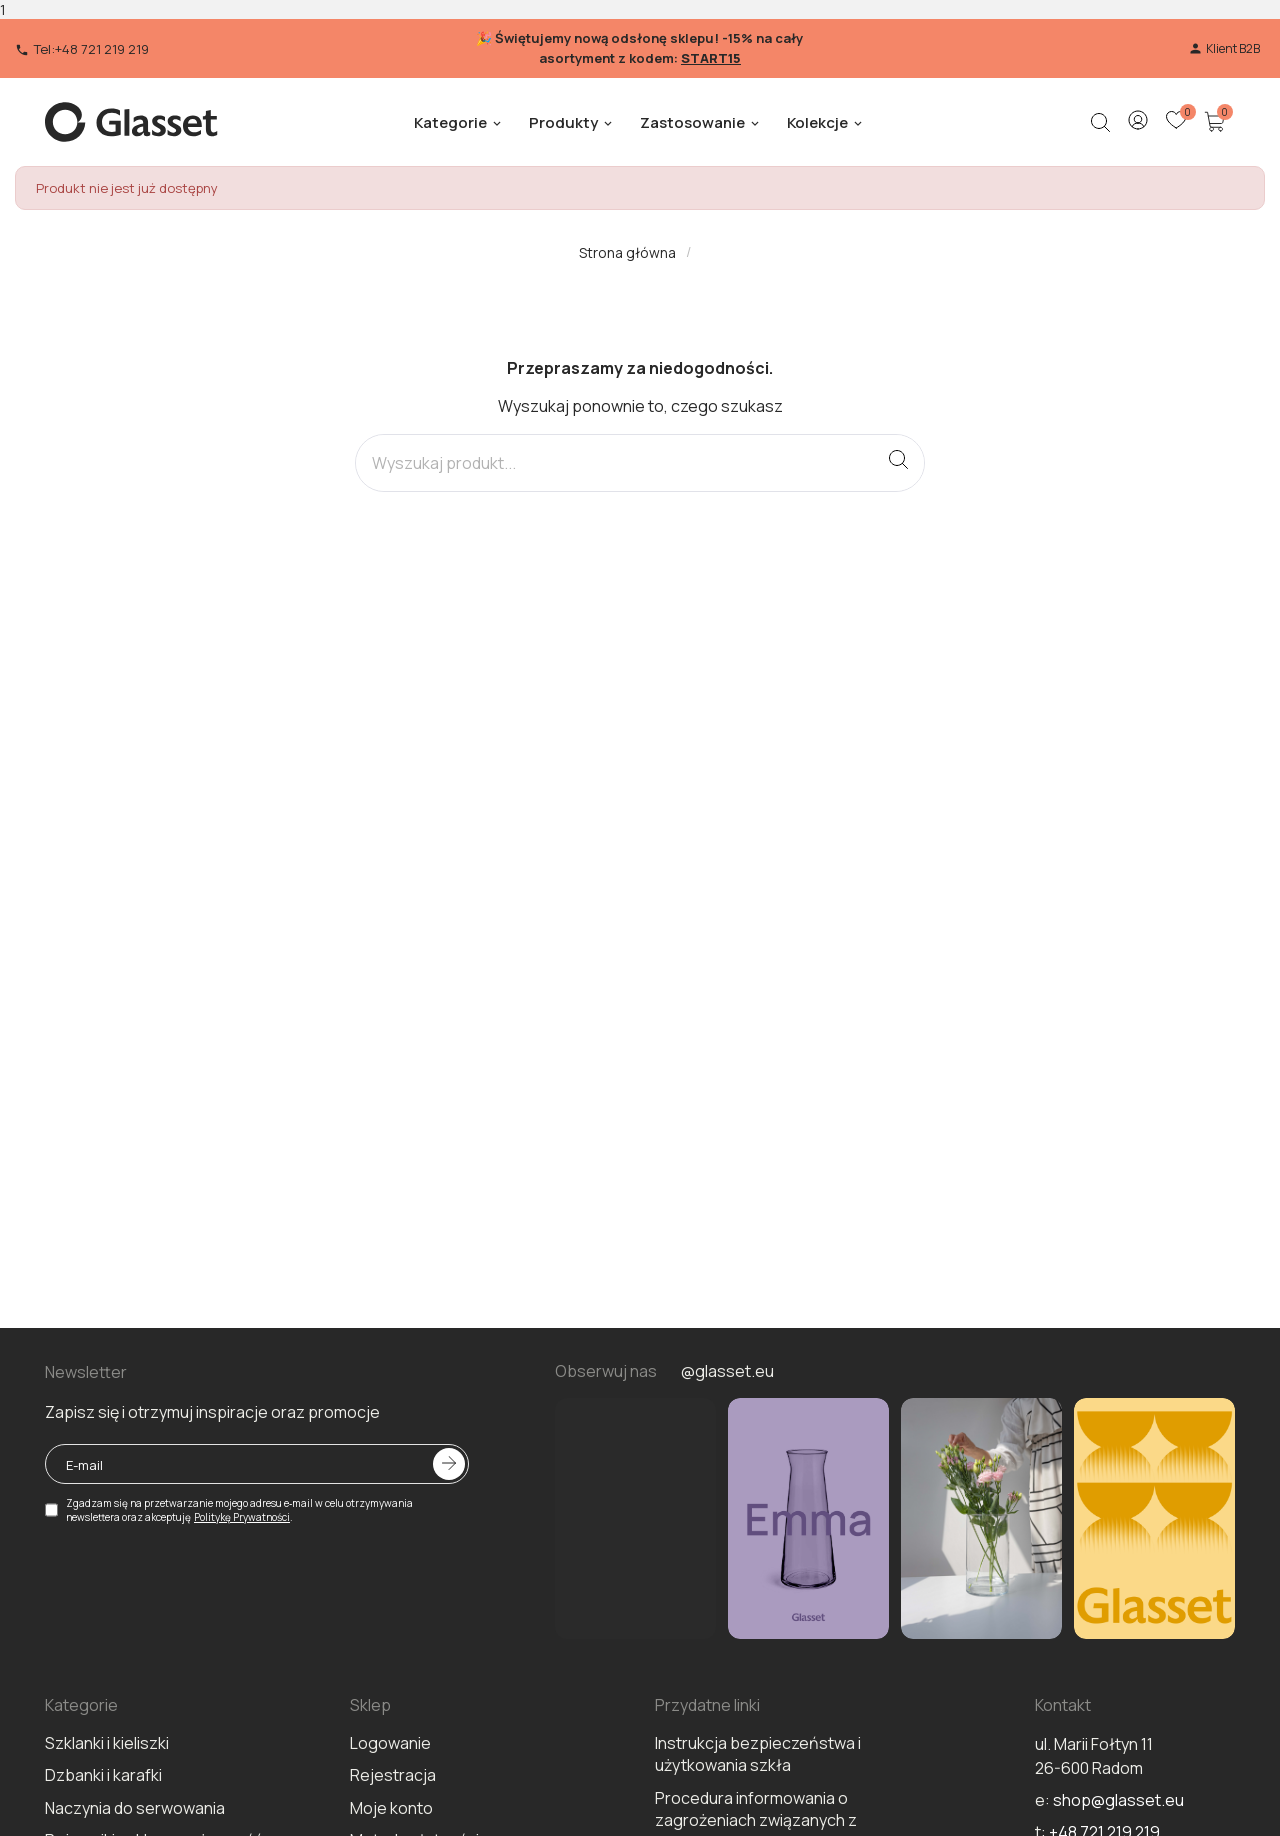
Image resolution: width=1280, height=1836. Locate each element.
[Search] (614, 463)
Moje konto (391, 1808)
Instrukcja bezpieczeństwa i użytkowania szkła (758, 1754)
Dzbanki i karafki (103, 1775)
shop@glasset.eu (1118, 1800)
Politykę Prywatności (242, 1517)
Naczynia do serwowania (135, 1808)
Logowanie (390, 1743)
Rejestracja (393, 1775)
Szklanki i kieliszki (107, 1743)
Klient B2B (1224, 48)
